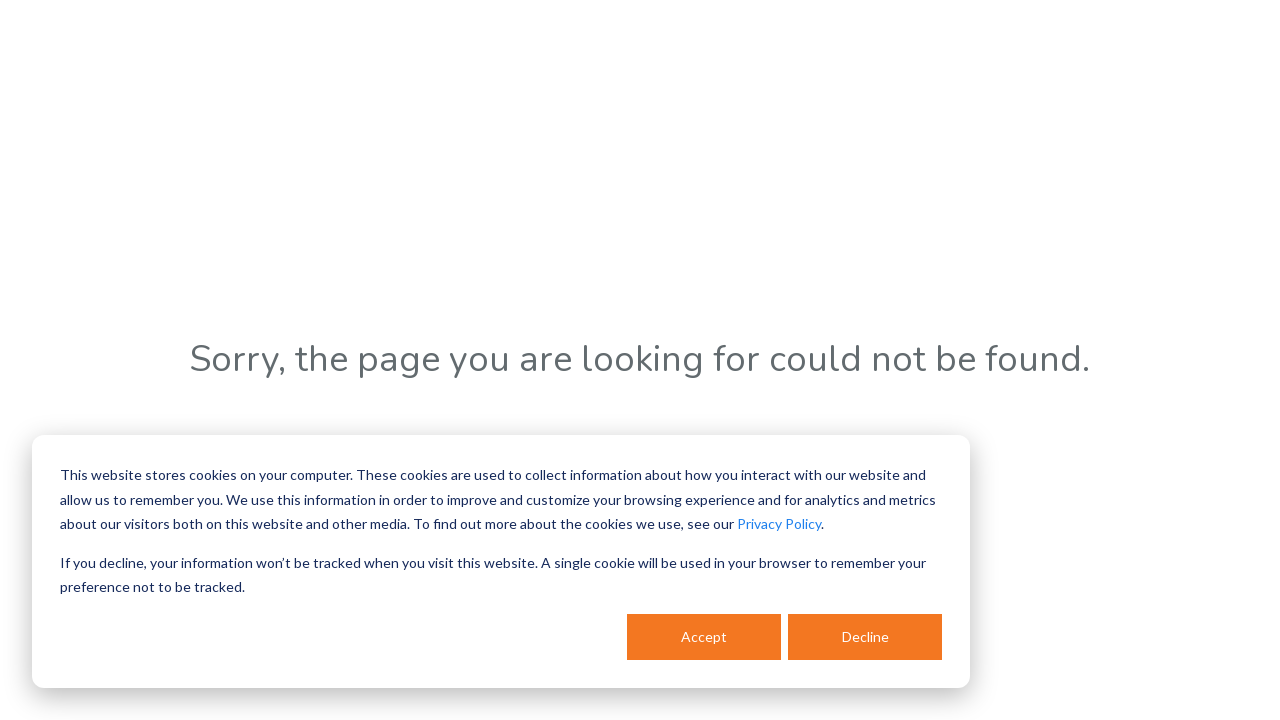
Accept (704, 636)
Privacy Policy (779, 523)
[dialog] (501, 561)
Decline (865, 636)
